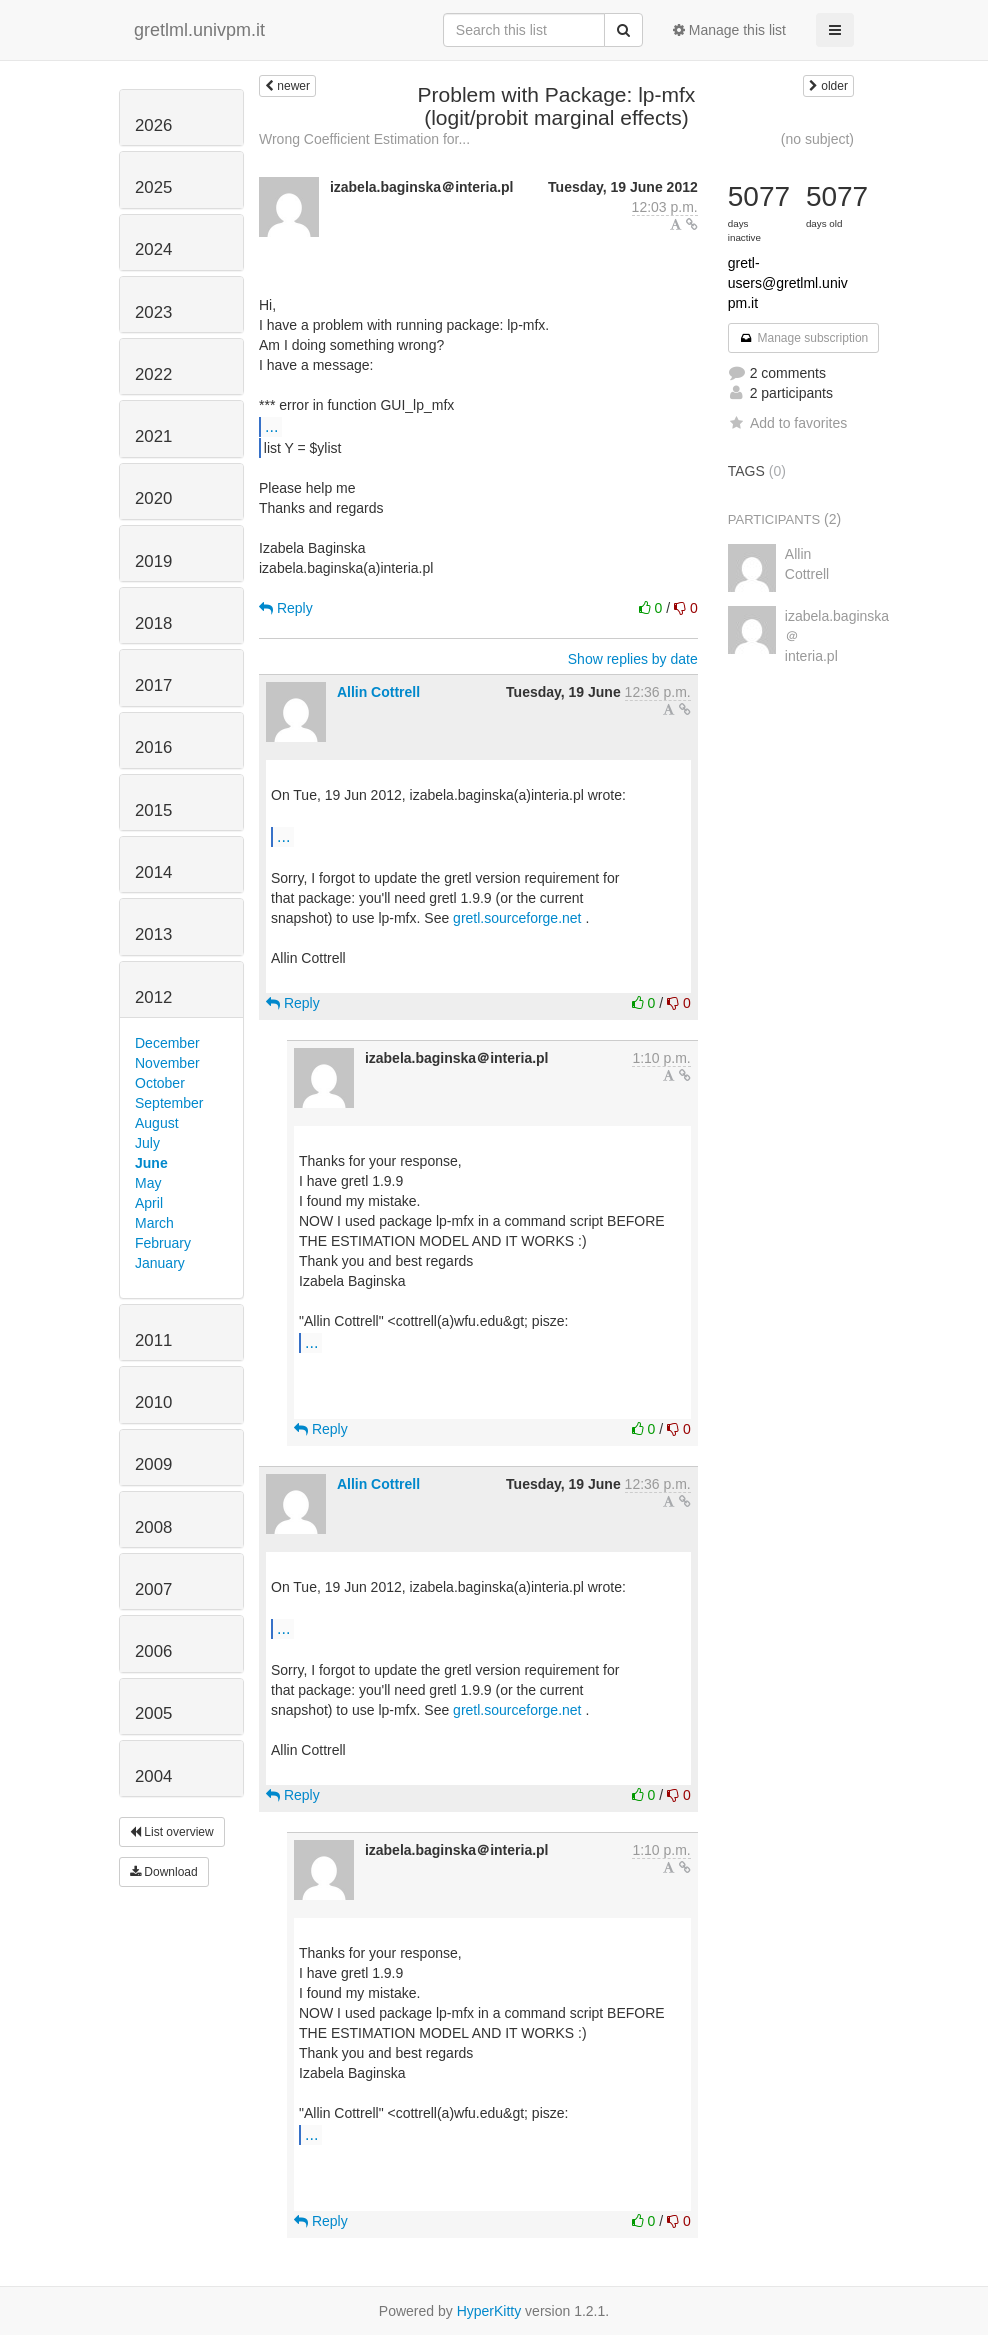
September (169, 1103)
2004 (153, 1776)
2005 (153, 1713)
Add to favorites (787, 423)
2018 (153, 623)
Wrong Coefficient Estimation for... (364, 139)
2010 (153, 1402)
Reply (286, 608)
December (167, 1043)
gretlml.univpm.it (199, 30)
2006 (153, 1651)
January (160, 1263)
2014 (153, 872)
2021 (153, 436)
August (157, 1123)
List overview (172, 1832)
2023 (153, 312)
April (149, 1203)
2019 (153, 561)
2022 (153, 374)
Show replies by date (633, 659)
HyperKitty (489, 2311)
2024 (153, 249)
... (271, 426)
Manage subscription (804, 338)
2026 (153, 125)
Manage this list (729, 30)
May (148, 1183)
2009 (153, 1464)
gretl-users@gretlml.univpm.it (788, 283)
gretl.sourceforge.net (517, 918)
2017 (153, 685)
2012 (153, 997)
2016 (153, 747)
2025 (153, 187)
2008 (153, 1527)
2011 (153, 1340)
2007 (153, 1589)
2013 (153, 934)
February (163, 1243)
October (160, 1083)
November (167, 1063)
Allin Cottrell (378, 692)
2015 (153, 810)
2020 (153, 498)
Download (164, 1872)
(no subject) (817, 139)
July (147, 1143)
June (151, 1163)
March (154, 1223)
